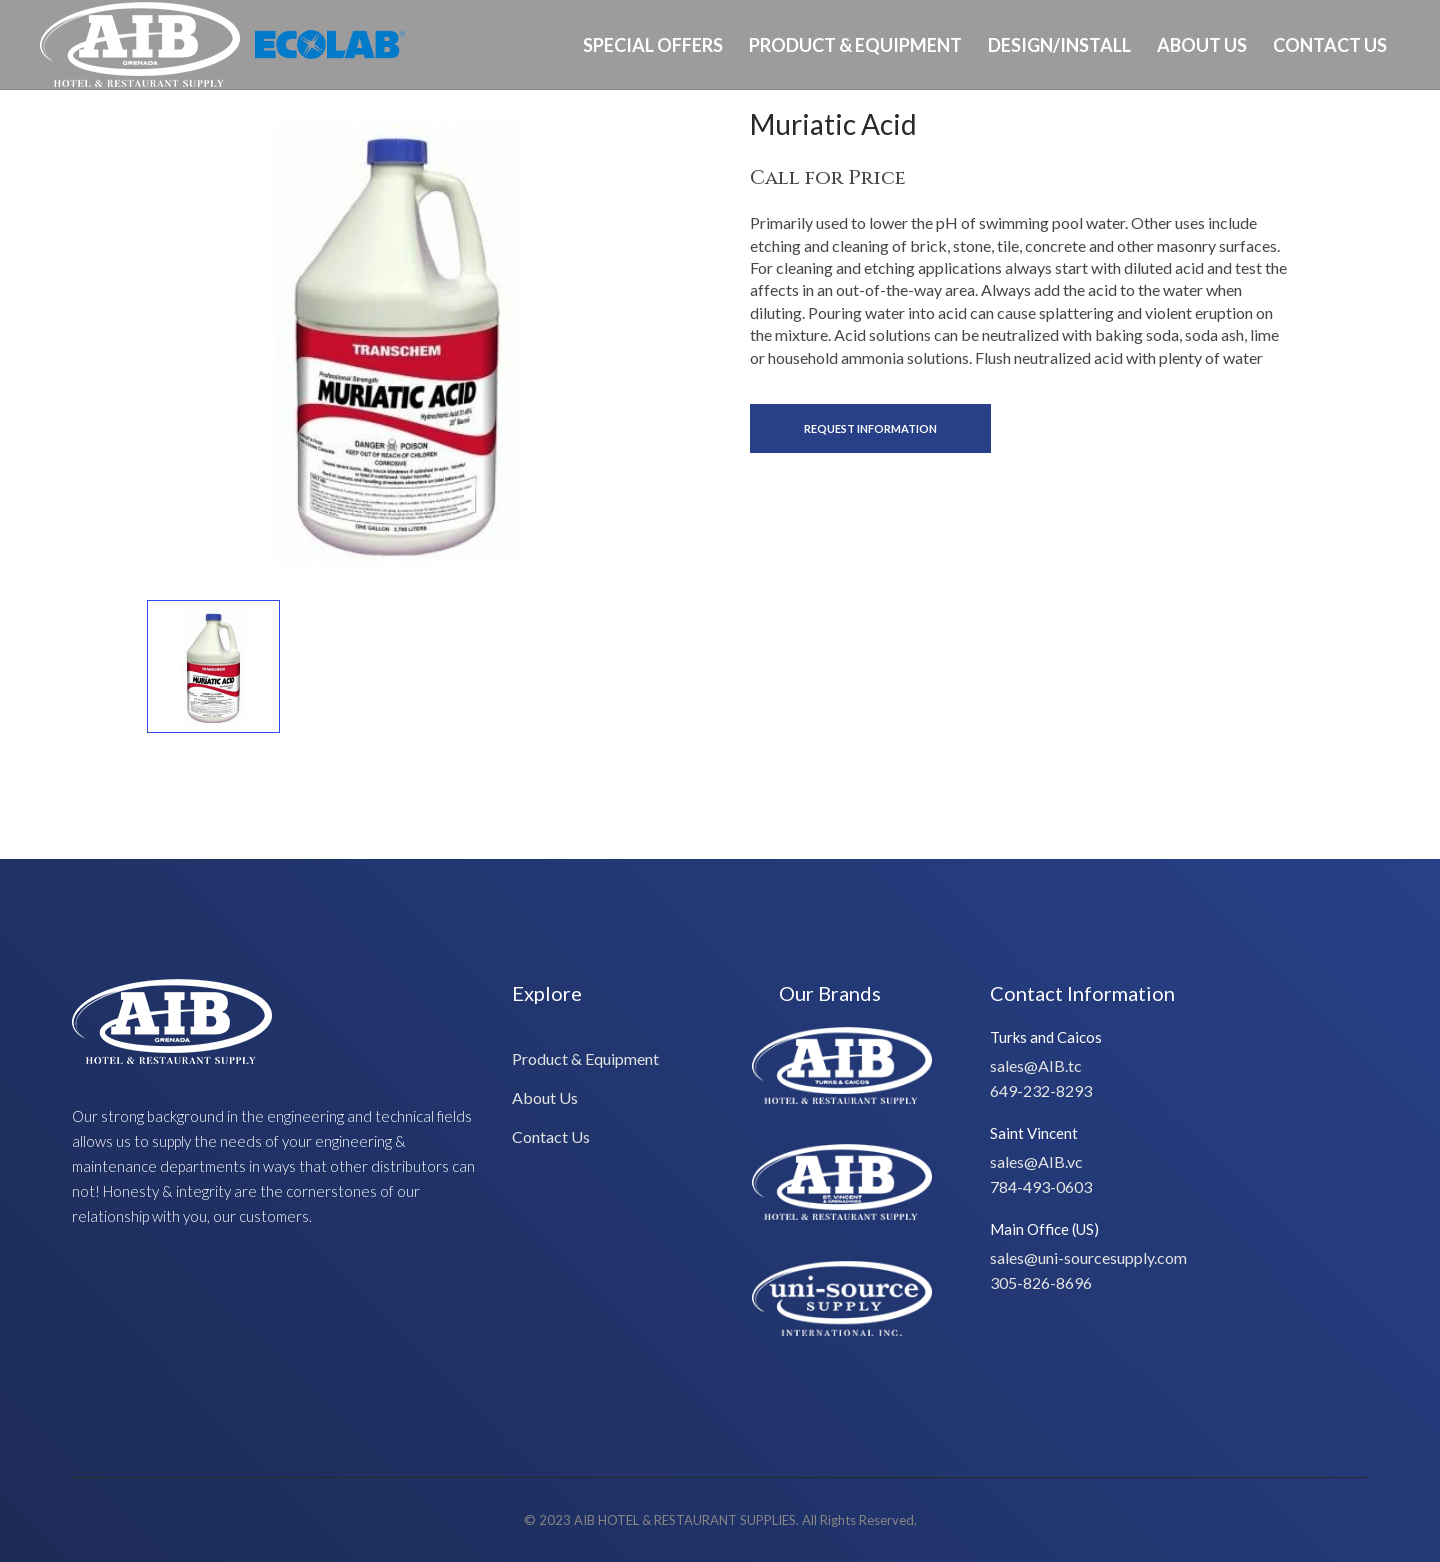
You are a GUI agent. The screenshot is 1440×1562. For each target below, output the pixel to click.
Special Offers (653, 45)
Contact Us (1330, 45)
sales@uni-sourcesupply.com (1088, 1257)
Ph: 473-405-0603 (1336, 133)
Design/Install (1059, 45)
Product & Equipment (855, 45)
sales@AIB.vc (1036, 1161)
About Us (1202, 45)
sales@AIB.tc (1036, 1065)
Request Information (870, 428)
